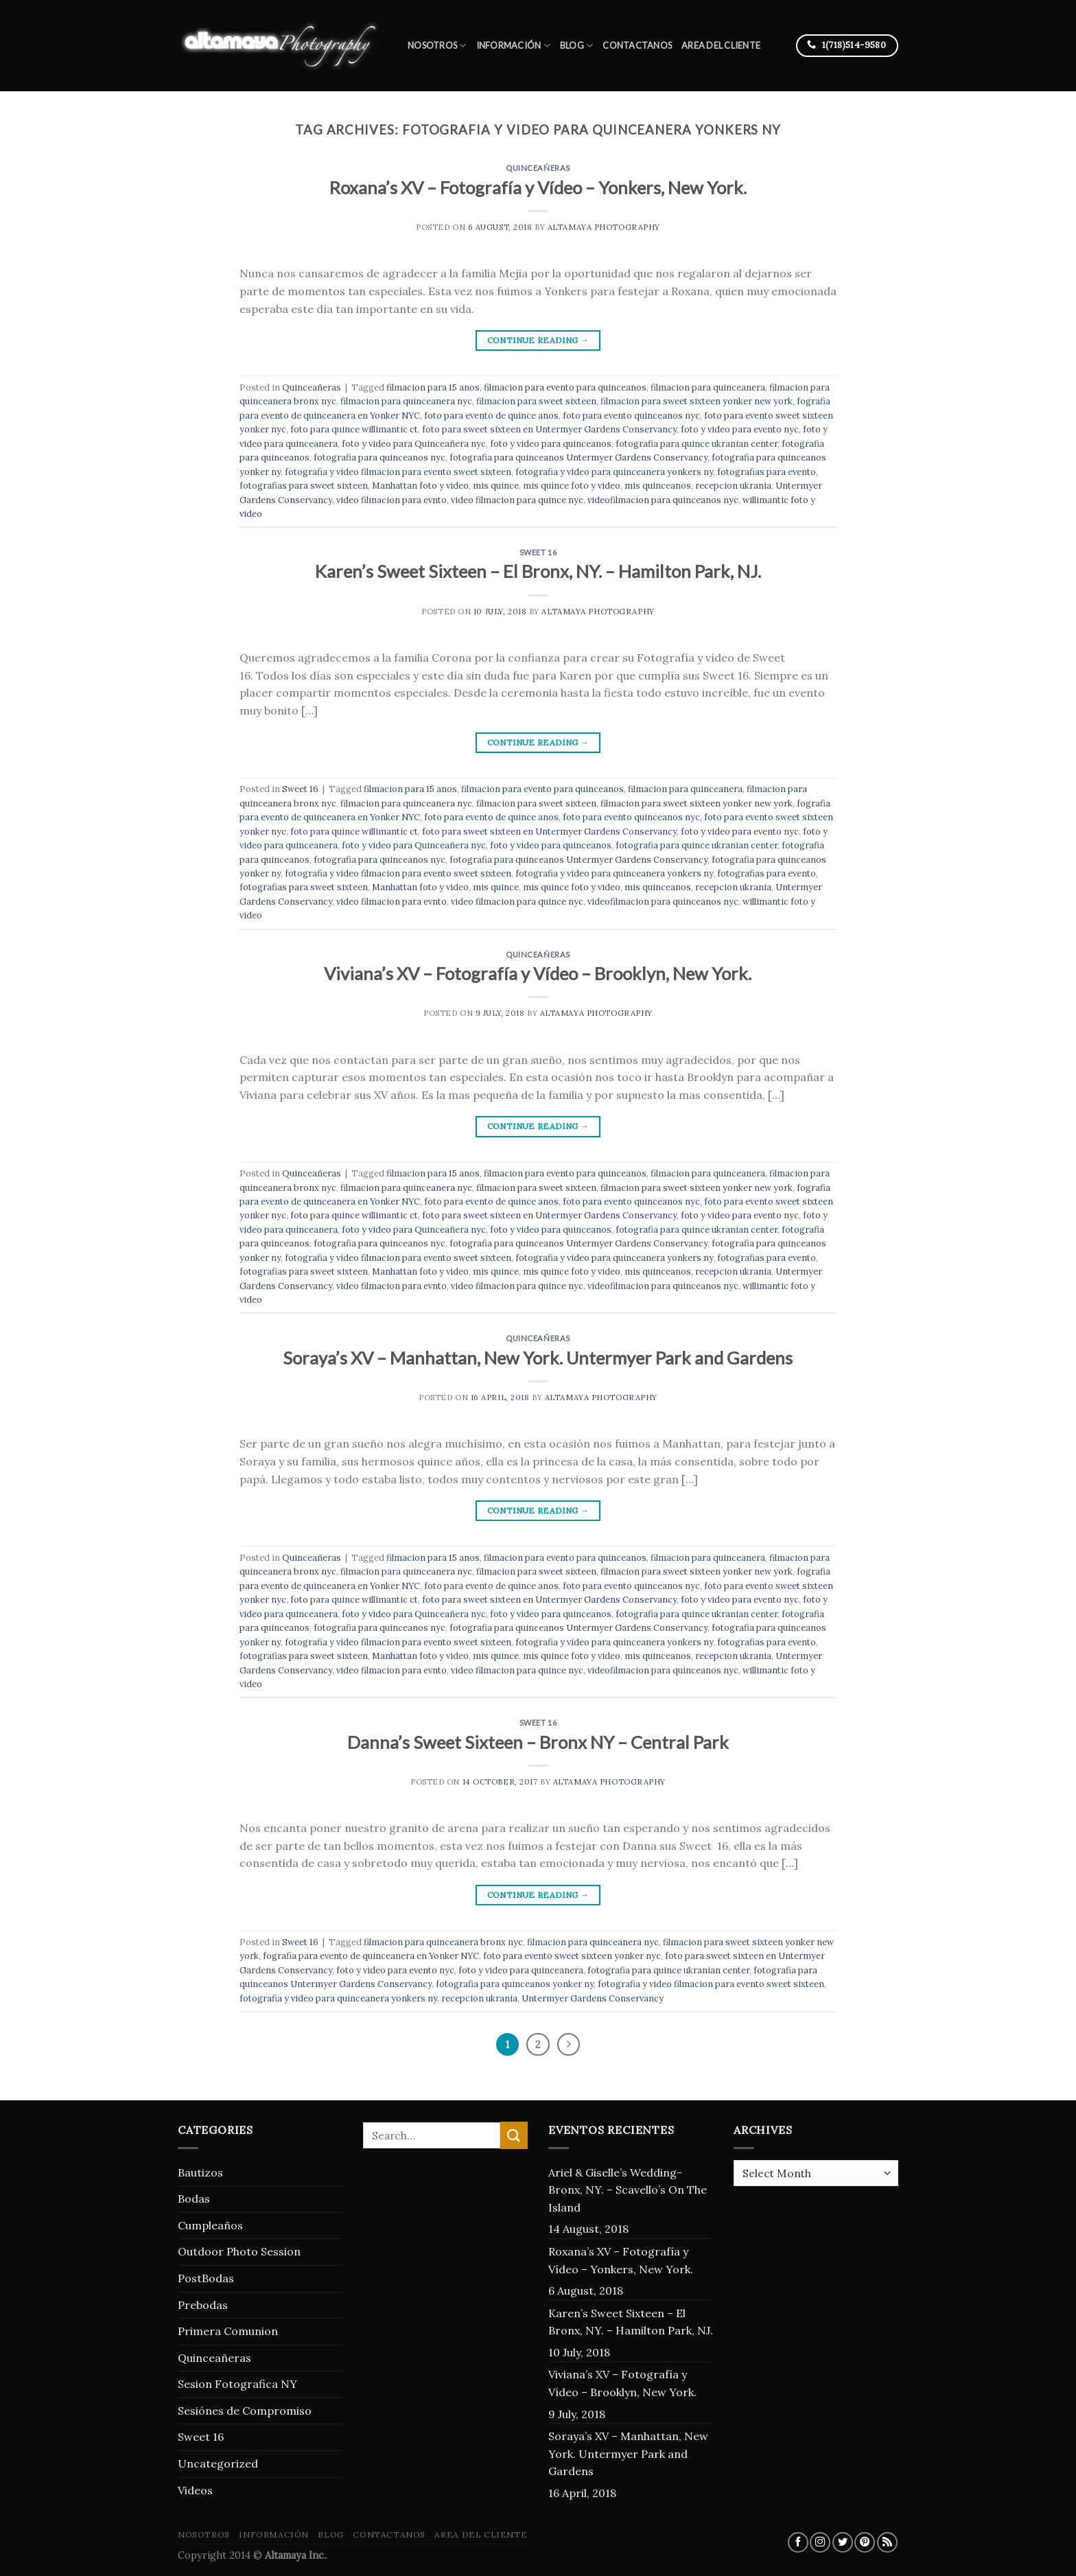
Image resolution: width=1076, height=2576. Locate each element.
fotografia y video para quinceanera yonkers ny (614, 472)
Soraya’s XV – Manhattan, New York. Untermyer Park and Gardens (538, 1357)
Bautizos (200, 2172)
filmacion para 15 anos (433, 387)
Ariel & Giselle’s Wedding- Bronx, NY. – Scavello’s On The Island (627, 2190)
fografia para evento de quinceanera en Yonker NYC (371, 1956)
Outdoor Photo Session (239, 2251)
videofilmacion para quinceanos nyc (662, 500)
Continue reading (538, 340)
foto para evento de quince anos (491, 415)
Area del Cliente (720, 45)
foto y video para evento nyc (740, 429)
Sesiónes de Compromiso (245, 2410)
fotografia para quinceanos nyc (379, 457)
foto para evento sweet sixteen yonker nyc (572, 1956)
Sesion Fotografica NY (237, 2384)
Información (513, 45)
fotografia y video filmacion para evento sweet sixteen (398, 472)
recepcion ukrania (733, 485)
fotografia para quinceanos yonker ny (515, 1984)
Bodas (194, 2198)
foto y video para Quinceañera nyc (414, 444)
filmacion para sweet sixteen (536, 401)
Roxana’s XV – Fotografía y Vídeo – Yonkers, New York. (538, 187)
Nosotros (437, 45)
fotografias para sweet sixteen (303, 485)
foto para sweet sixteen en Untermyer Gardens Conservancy (549, 429)
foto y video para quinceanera (520, 1970)
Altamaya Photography (604, 227)
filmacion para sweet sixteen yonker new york (696, 401)
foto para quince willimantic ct (354, 429)
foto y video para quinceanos (550, 444)
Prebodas (203, 2305)
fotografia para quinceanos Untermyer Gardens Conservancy (578, 457)
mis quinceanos (657, 485)
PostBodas (206, 2278)
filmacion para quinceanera (708, 387)
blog (576, 45)
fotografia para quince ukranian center (696, 444)
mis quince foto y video (571, 485)
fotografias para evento (766, 472)
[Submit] (514, 2135)
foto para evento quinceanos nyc (631, 415)
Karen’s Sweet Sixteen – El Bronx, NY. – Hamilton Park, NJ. (538, 571)
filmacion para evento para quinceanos (565, 387)
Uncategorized (218, 2463)
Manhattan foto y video (420, 485)
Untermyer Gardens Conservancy (593, 1998)
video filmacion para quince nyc (517, 500)
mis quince (496, 485)
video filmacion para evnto (391, 500)
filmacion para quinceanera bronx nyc (443, 1942)
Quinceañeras (538, 167)
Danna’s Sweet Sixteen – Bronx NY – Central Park (538, 1742)
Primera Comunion (228, 2331)
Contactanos (637, 45)
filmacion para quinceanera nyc (406, 401)
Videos (195, 2490)
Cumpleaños (210, 2225)
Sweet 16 (538, 552)
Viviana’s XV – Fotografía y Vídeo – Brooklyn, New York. (537, 973)
